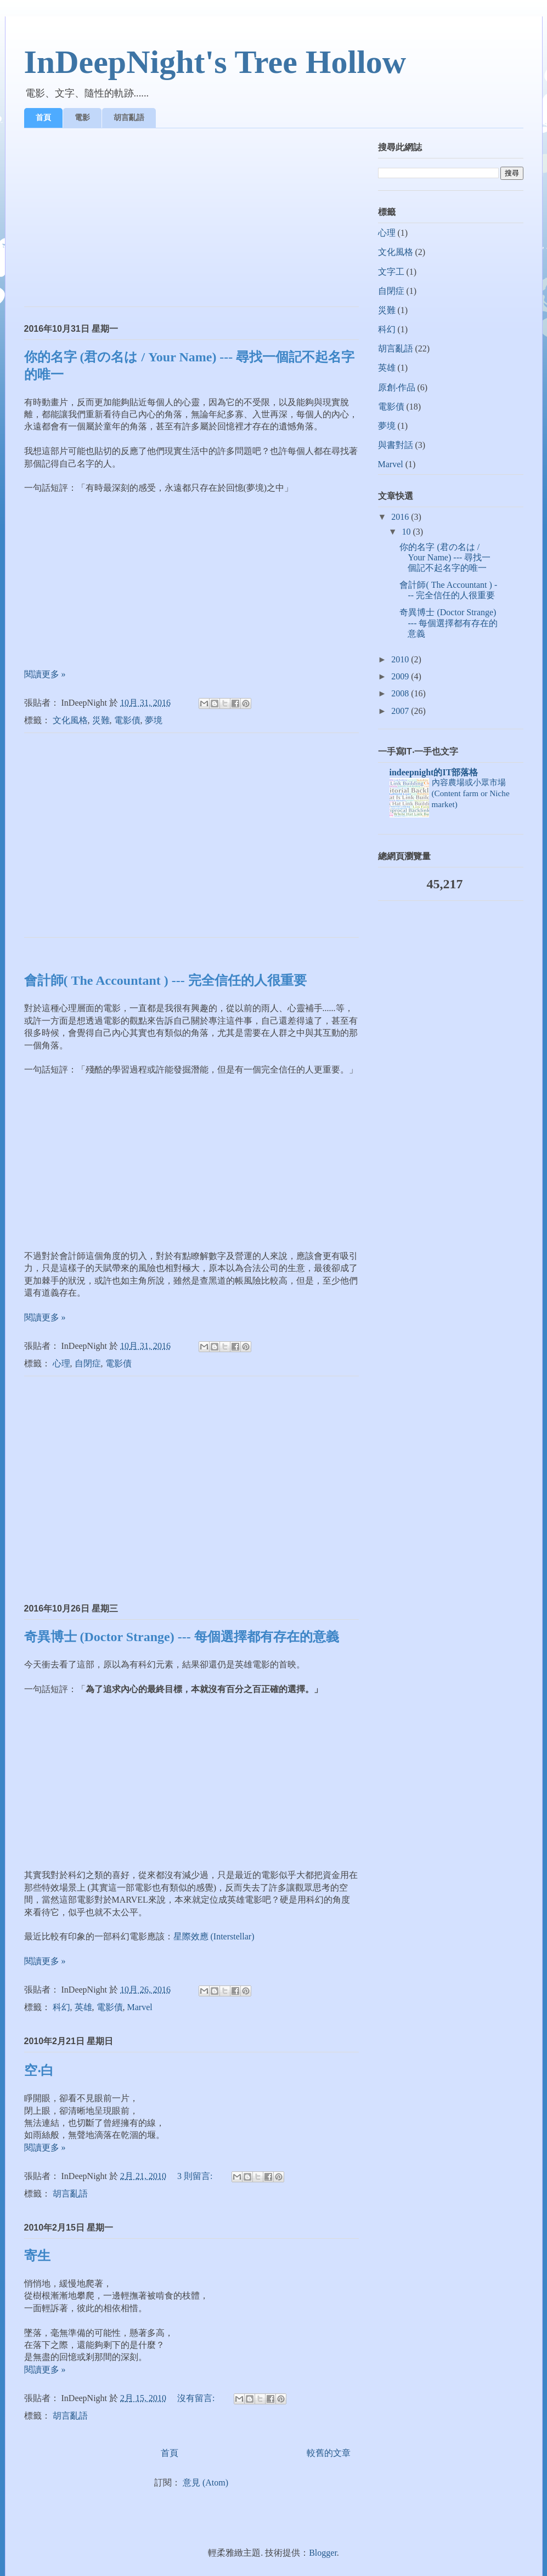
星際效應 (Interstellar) (214, 1936)
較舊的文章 (329, 2453)
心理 (61, 1363)
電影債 (127, 720)
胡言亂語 (129, 117)
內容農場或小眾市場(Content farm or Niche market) (471, 793)
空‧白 (39, 2070)
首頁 (43, 117)
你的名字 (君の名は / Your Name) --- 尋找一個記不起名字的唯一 (444, 557)
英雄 (83, 2007)
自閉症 (88, 1363)
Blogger (323, 2552)
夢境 (153, 720)
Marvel (140, 2007)
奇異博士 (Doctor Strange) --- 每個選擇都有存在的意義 (181, 1637)
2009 (401, 676)
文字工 (391, 271)
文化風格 (70, 720)
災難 (101, 720)
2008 (401, 693)
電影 (82, 117)
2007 (401, 711)
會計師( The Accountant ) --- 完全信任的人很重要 (165, 980)
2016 (401, 516)
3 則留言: (196, 2176)
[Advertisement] (191, 221)
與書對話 (395, 445)
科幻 (61, 2007)
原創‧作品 (396, 387)
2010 (401, 659)
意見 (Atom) (205, 2482)
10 (407, 531)
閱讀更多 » (45, 674)
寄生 (37, 2256)
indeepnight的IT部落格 (434, 772)
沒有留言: (197, 2398)
